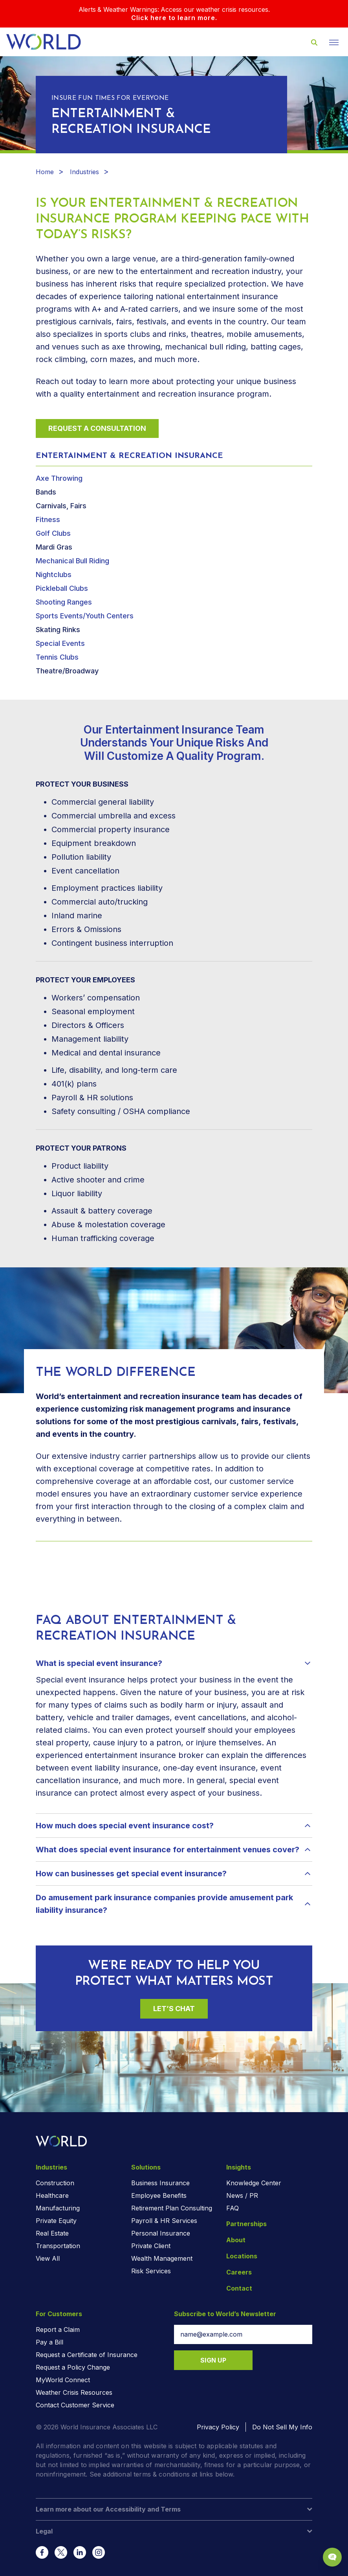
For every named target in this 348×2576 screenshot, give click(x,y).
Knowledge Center (253, 2183)
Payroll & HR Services (164, 2221)
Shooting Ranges (64, 602)
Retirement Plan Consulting (171, 2208)
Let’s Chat (174, 2008)
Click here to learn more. (174, 18)
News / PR (242, 2195)
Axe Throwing (59, 478)
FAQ (232, 2208)
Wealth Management (161, 2258)
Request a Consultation (97, 428)
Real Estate (52, 2233)
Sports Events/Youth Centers (85, 616)
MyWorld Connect (63, 2380)
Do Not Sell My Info (282, 2427)
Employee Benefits (159, 2195)
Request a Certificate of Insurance (86, 2355)
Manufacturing (58, 2208)
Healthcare (52, 2195)
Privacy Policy (218, 2427)
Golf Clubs (53, 533)
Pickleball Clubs (62, 588)
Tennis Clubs (57, 657)
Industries (84, 172)
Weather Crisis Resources (74, 2392)
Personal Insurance (160, 2233)
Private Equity (56, 2221)
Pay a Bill (49, 2342)
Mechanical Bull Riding (72, 561)
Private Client (150, 2246)
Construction (55, 2183)
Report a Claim (58, 2329)
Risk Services (151, 2271)
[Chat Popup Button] (332, 2557)
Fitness (48, 519)
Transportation (58, 2246)
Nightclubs (53, 574)
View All (48, 2258)
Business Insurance (160, 2183)
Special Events (60, 643)
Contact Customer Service (75, 2405)
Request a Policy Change (73, 2367)
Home (45, 172)
